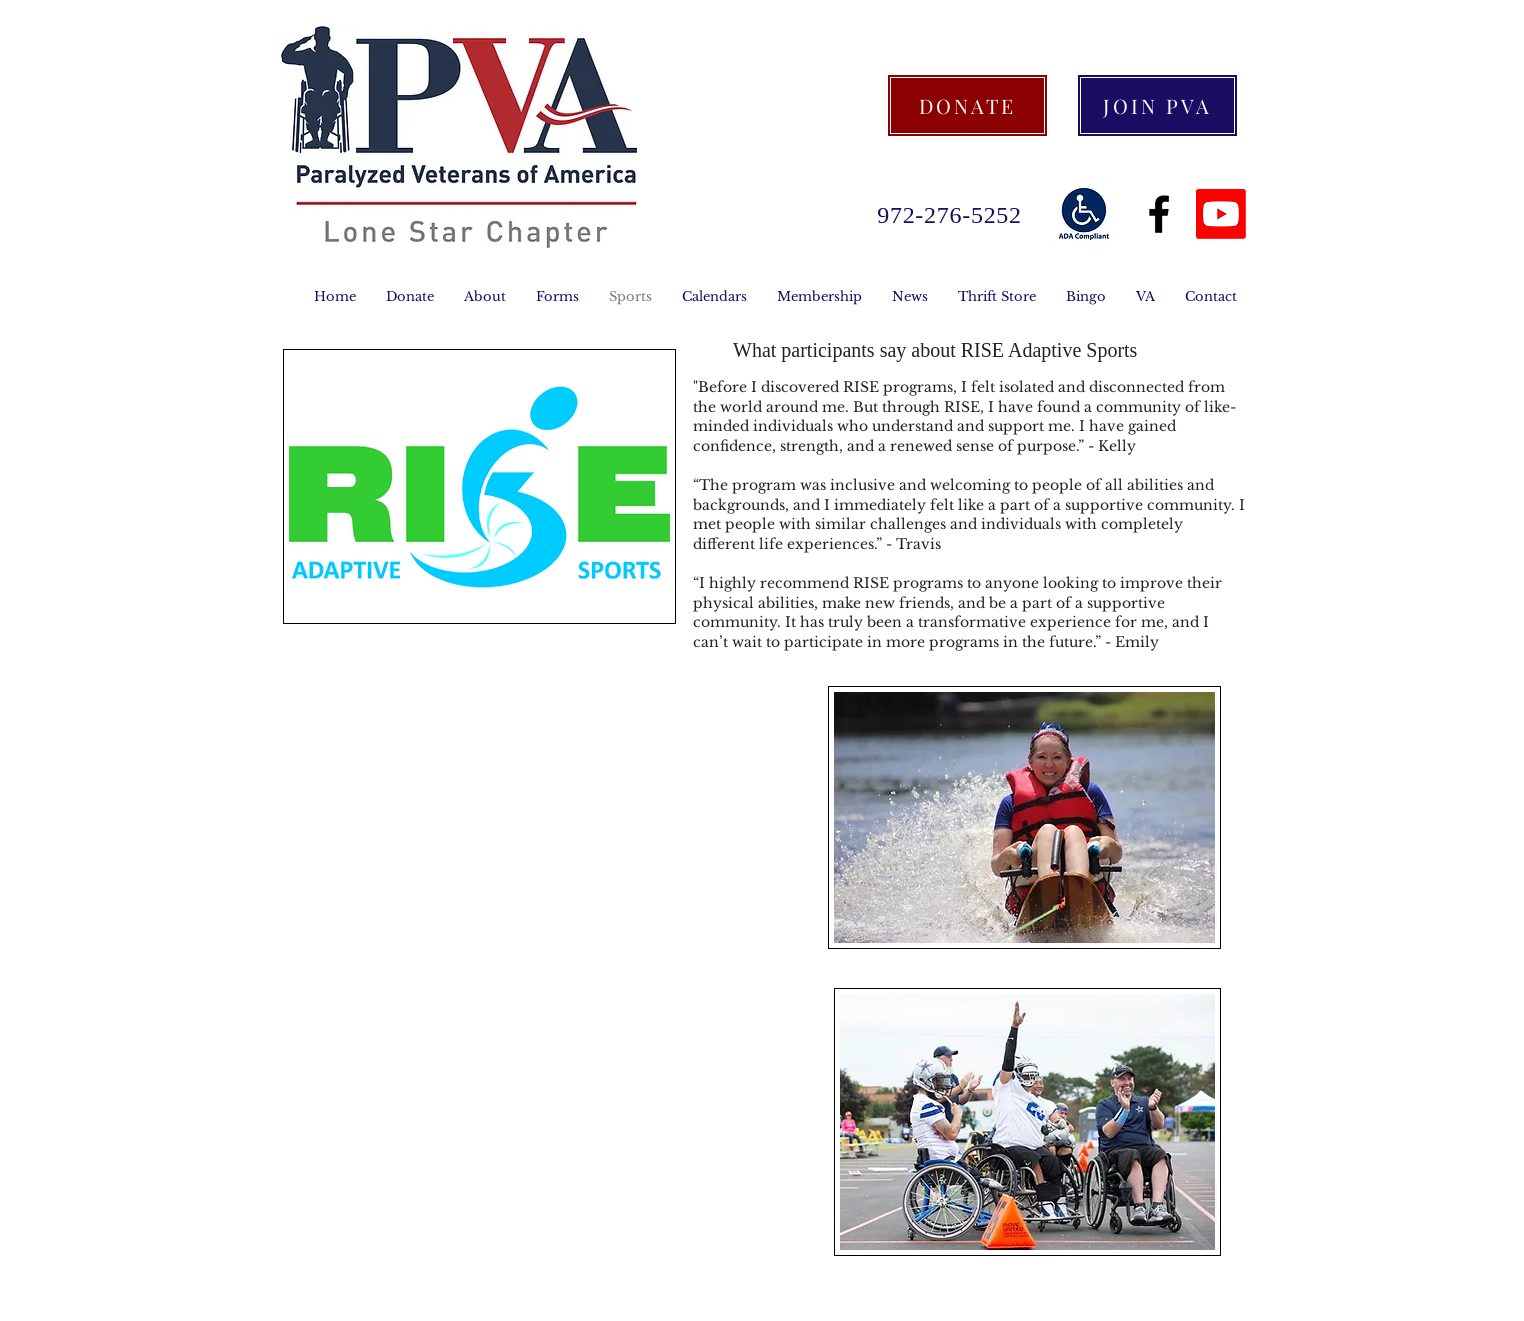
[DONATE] (967, 105)
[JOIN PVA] (1157, 105)
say (893, 350)
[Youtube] (1221, 214)
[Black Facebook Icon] (1159, 214)
